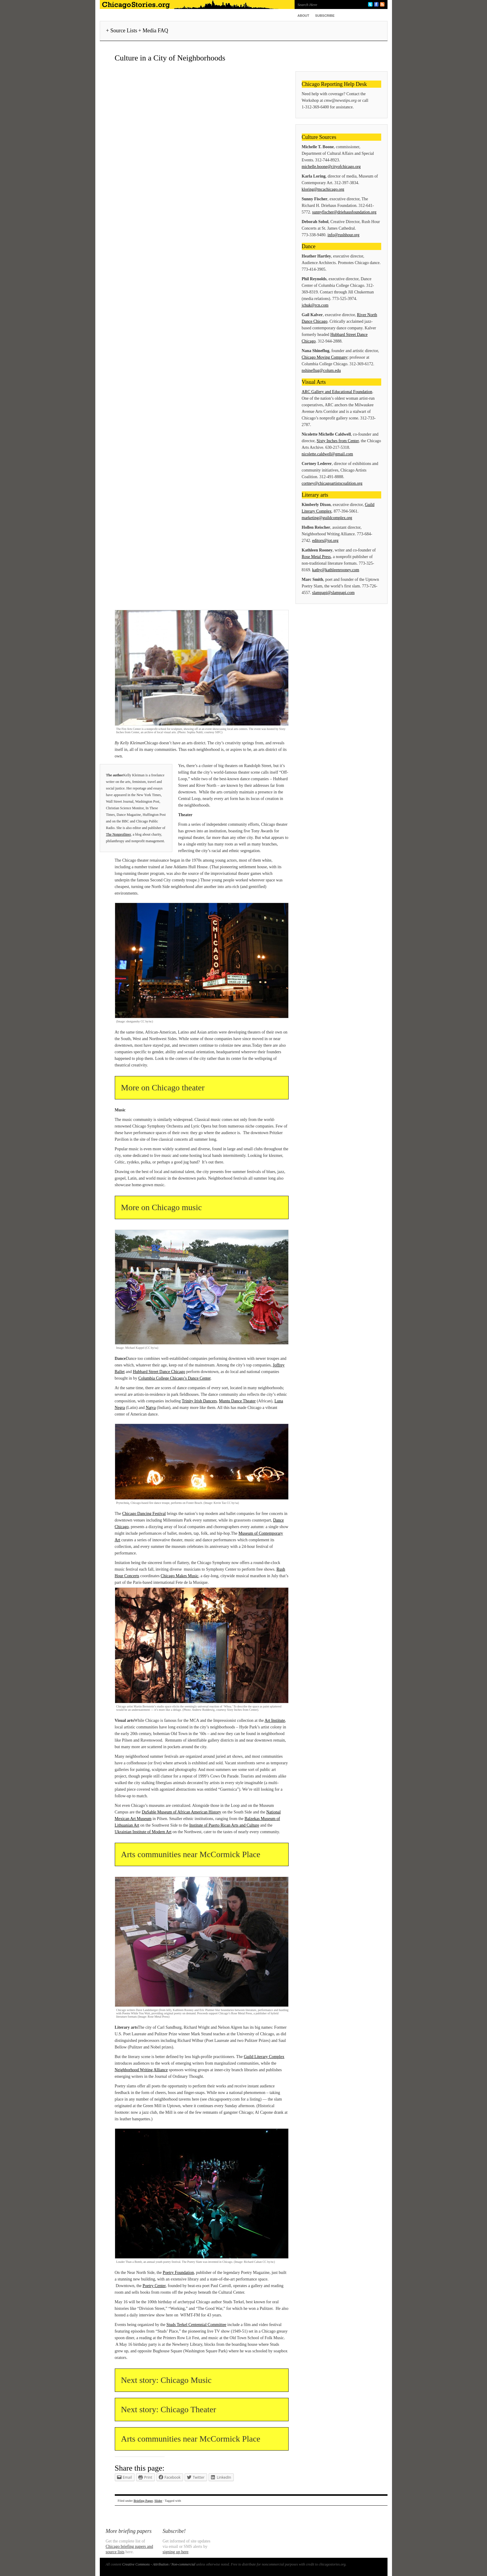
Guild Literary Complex (264, 2056)
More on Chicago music (161, 1207)
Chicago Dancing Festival (144, 1513)
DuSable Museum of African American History (181, 1812)
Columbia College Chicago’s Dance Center (174, 1378)
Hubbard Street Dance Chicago (159, 1371)
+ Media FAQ (153, 31)
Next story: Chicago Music (166, 2380)
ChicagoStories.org (196, 4)
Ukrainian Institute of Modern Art (143, 1832)
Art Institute (275, 1720)
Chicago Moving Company (324, 357)
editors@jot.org (325, 540)
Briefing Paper (143, 2500)
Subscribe (325, 15)
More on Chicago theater (163, 1087)
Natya (151, 1407)
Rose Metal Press (316, 556)
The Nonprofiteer (118, 834)
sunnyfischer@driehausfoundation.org (344, 212)
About (303, 15)
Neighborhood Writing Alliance (141, 2070)
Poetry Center (154, 2285)
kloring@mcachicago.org (323, 189)
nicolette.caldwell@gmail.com (327, 454)
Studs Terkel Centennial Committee (196, 2324)
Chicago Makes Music (179, 1576)
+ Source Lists (121, 31)
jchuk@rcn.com (315, 305)
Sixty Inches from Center (337, 441)
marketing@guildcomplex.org (327, 518)
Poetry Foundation (178, 2272)
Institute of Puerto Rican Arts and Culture (224, 1825)
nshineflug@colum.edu (321, 370)
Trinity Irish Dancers (199, 1401)
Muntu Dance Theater (237, 1401)
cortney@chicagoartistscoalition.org (332, 483)
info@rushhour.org (343, 235)
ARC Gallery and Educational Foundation (337, 392)
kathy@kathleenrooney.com (335, 570)
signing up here (176, 2552)
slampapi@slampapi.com (333, 592)
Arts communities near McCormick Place (190, 1854)
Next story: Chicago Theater (168, 2409)
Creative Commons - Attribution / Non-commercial (158, 2564)
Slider (158, 2500)
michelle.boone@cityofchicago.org (331, 166)
